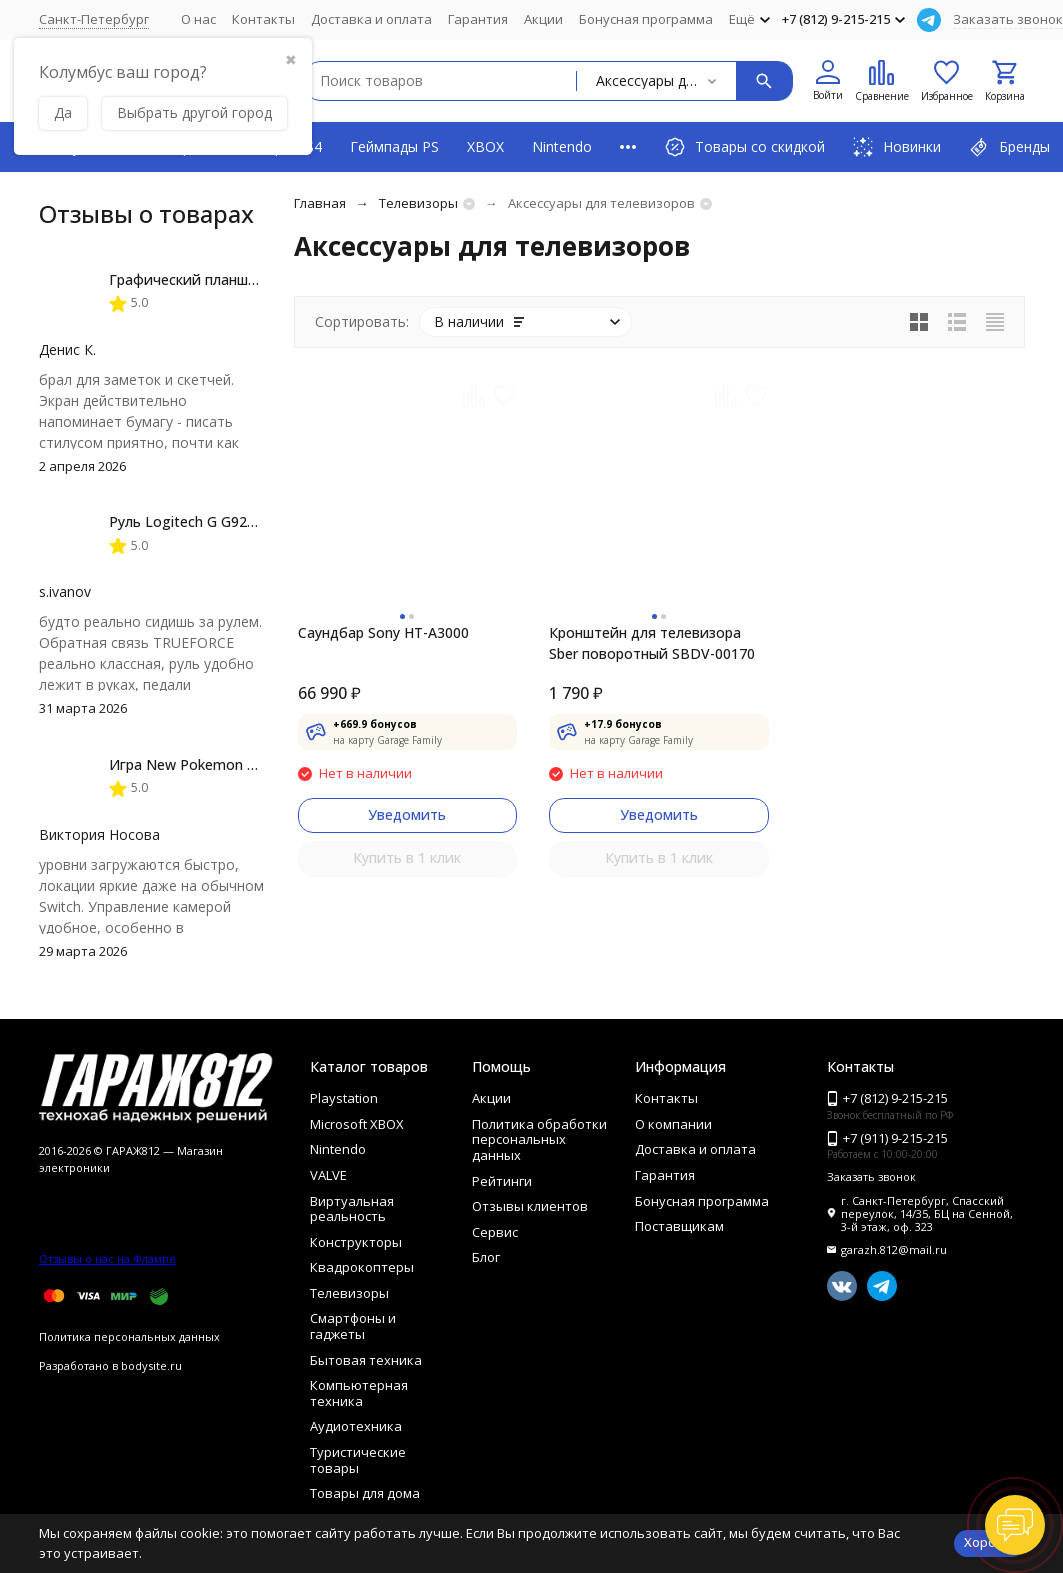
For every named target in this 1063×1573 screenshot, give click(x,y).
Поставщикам (679, 1226)
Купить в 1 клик (407, 857)
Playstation (344, 1098)
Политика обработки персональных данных (539, 1139)
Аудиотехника (356, 1426)
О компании (673, 1124)
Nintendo (562, 146)
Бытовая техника (366, 1360)
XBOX (485, 146)
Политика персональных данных (129, 1336)
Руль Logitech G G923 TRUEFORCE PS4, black (259, 521)
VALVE (328, 1175)
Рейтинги (502, 1181)
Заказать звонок (1008, 19)
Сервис (495, 1232)
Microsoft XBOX (357, 1124)
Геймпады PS (394, 146)
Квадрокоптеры (362, 1267)
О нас (198, 19)
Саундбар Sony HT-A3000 (383, 632)
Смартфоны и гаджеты (353, 1326)
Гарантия (478, 19)
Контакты (263, 19)
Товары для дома (365, 1493)
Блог (486, 1257)
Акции (543, 19)
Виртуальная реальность (352, 1209)
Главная (320, 203)
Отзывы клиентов (530, 1206)
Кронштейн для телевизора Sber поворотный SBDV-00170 (652, 643)
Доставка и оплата (371, 19)
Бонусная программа (646, 19)
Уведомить (407, 814)
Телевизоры (418, 203)
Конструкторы (356, 1242)
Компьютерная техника (359, 1393)
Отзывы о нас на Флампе (107, 1258)
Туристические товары (358, 1460)
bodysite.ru (151, 1365)
